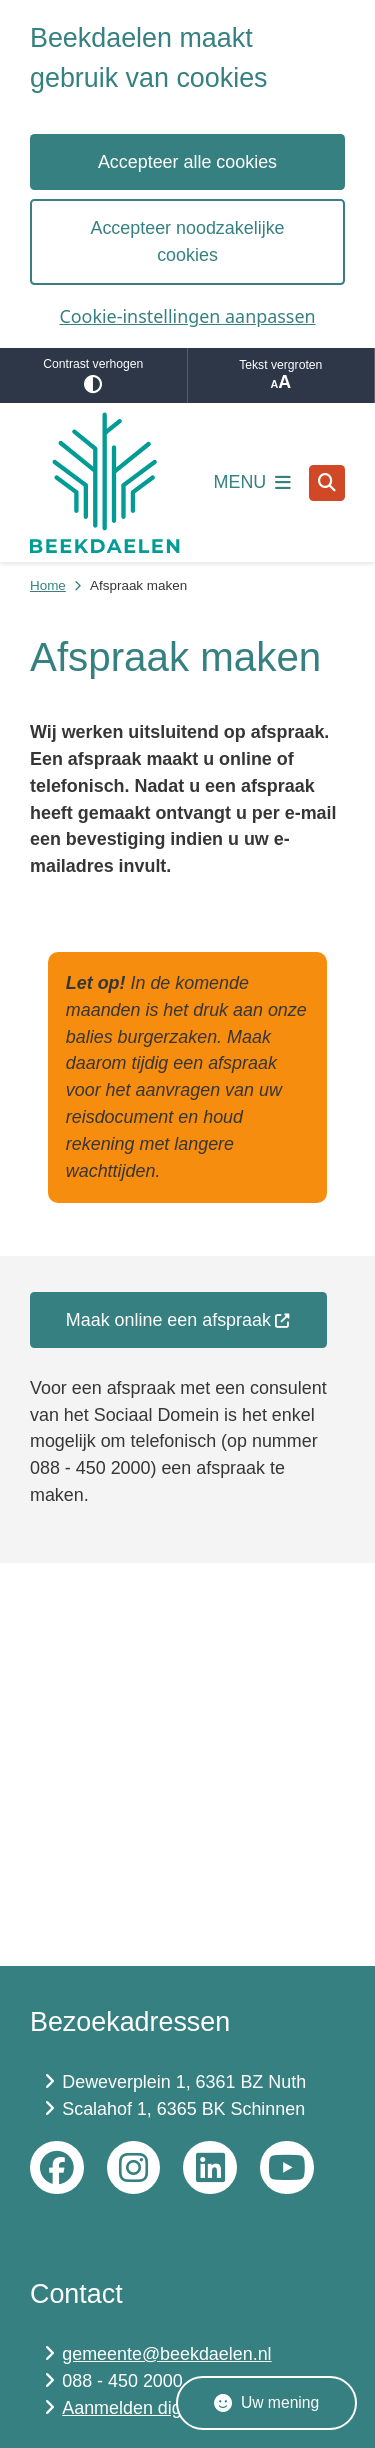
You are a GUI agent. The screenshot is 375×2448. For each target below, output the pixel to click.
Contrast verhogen (93, 375)
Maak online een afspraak (178, 1320)
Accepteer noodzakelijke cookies (187, 241)
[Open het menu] (253, 483)
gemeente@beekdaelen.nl (166, 2354)
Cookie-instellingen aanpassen (187, 316)
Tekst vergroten (281, 375)
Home (48, 585)
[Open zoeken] (327, 483)
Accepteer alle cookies (187, 162)
